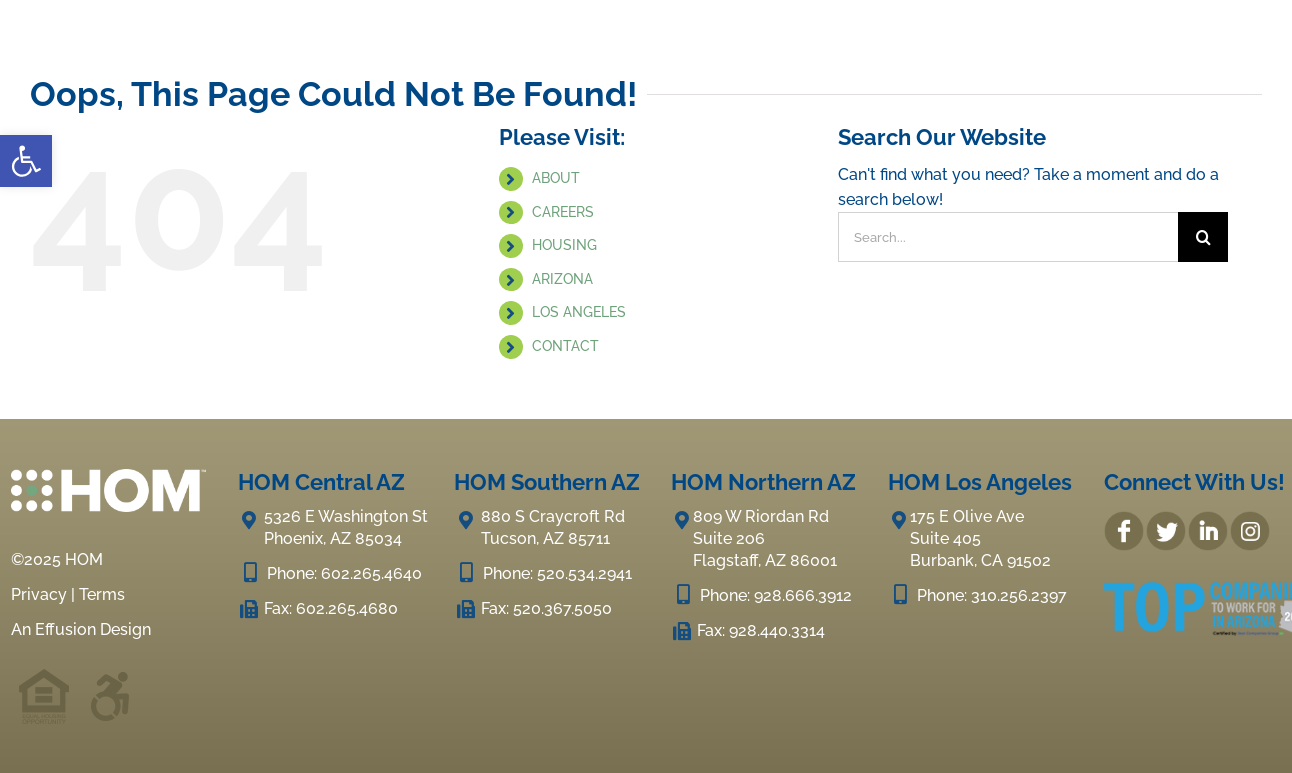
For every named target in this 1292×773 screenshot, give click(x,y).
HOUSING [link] (564, 245)
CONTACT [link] (565, 346)
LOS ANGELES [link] (579, 312)
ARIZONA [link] (562, 279)
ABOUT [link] (556, 178)
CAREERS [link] (563, 212)
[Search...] (1008, 237)
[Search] (1203, 237)
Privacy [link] (39, 594)
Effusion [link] (65, 629)
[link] (26, 161)
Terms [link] (102, 594)
